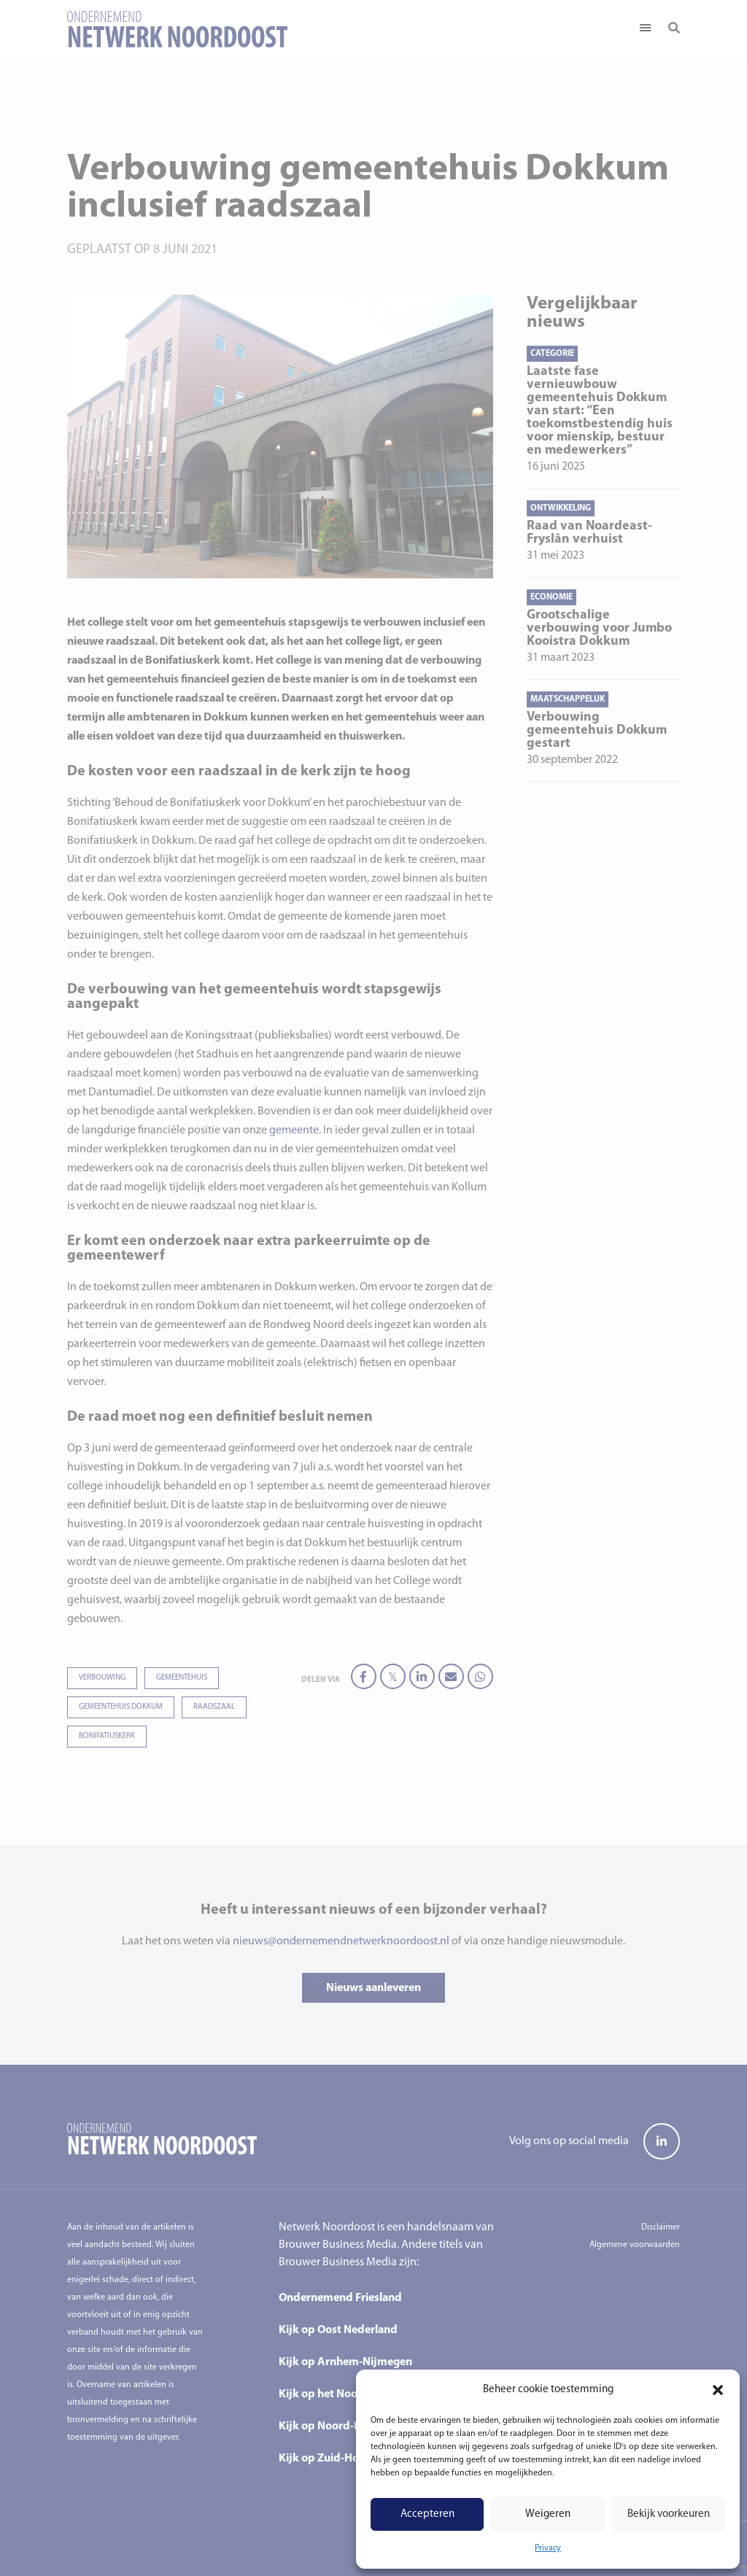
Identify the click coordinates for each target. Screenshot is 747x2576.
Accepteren (427, 2514)
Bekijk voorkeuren (668, 2514)
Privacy (548, 2548)
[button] (718, 2390)
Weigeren (547, 2514)
